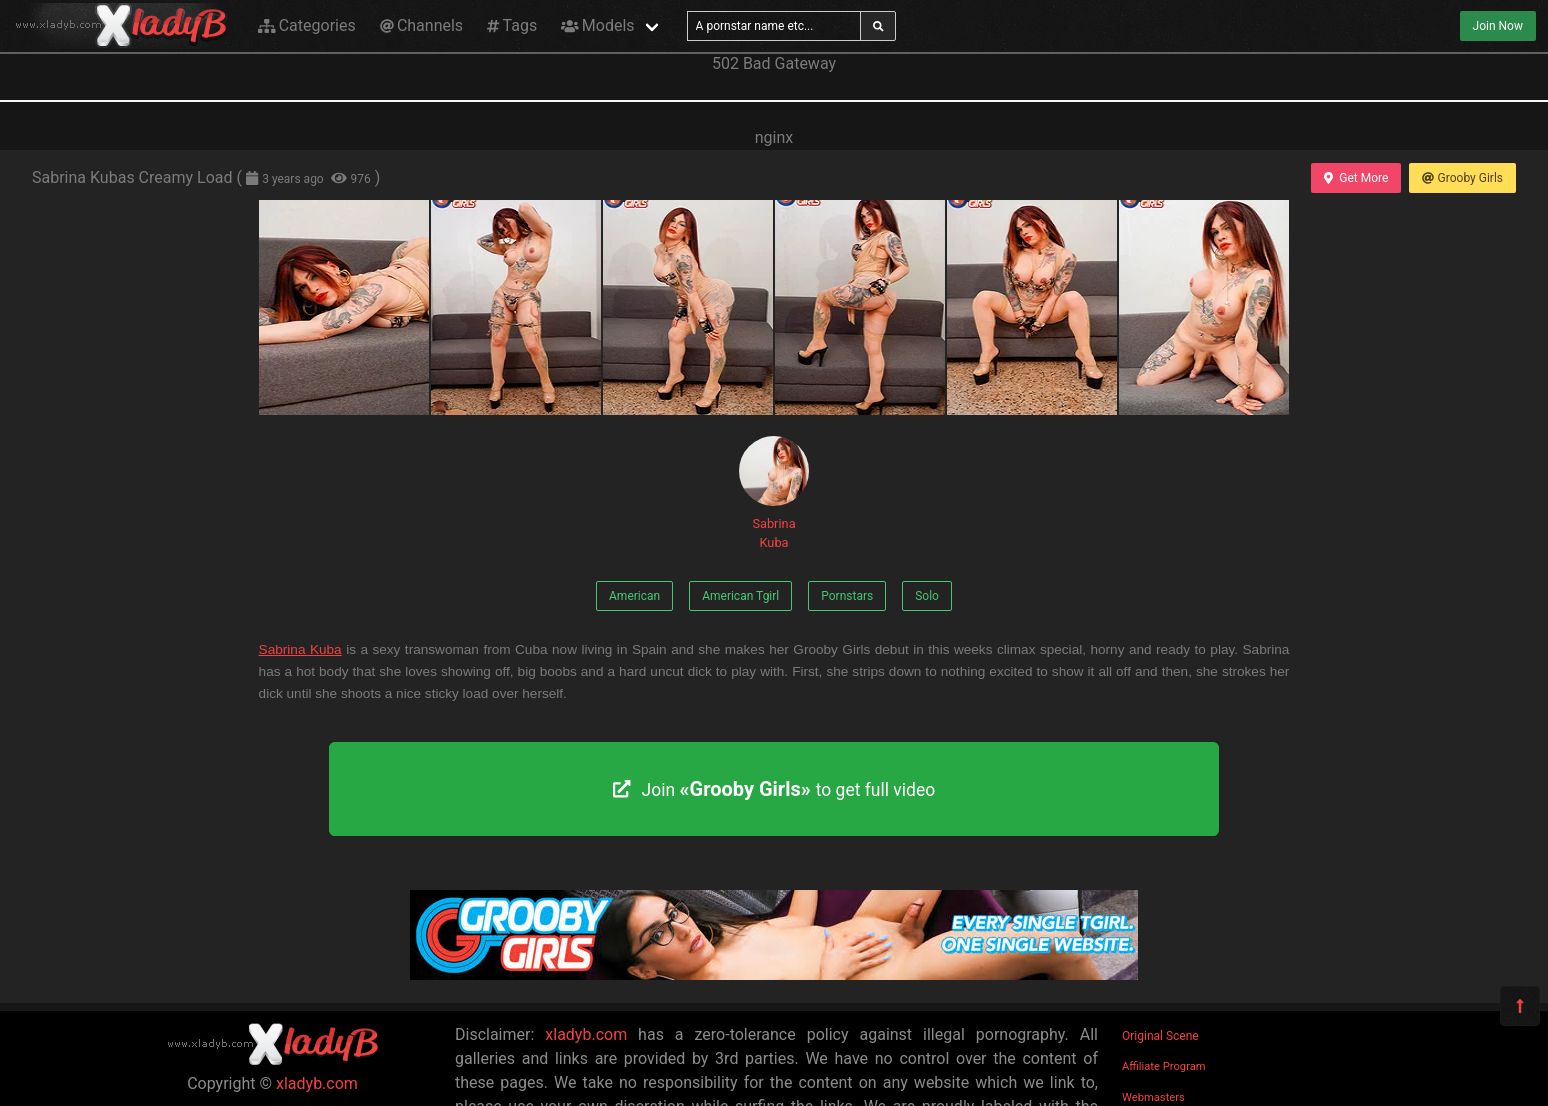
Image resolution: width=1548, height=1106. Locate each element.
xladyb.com (317, 1083)
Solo (927, 596)
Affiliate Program (1164, 1066)
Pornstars (847, 596)
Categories (307, 25)
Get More (1356, 178)
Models (597, 25)
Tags (512, 25)
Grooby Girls (1462, 178)
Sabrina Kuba (774, 493)
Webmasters (1153, 1097)
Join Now (1498, 26)
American (634, 596)
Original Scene (1160, 1036)
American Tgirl (740, 596)
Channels (421, 25)
